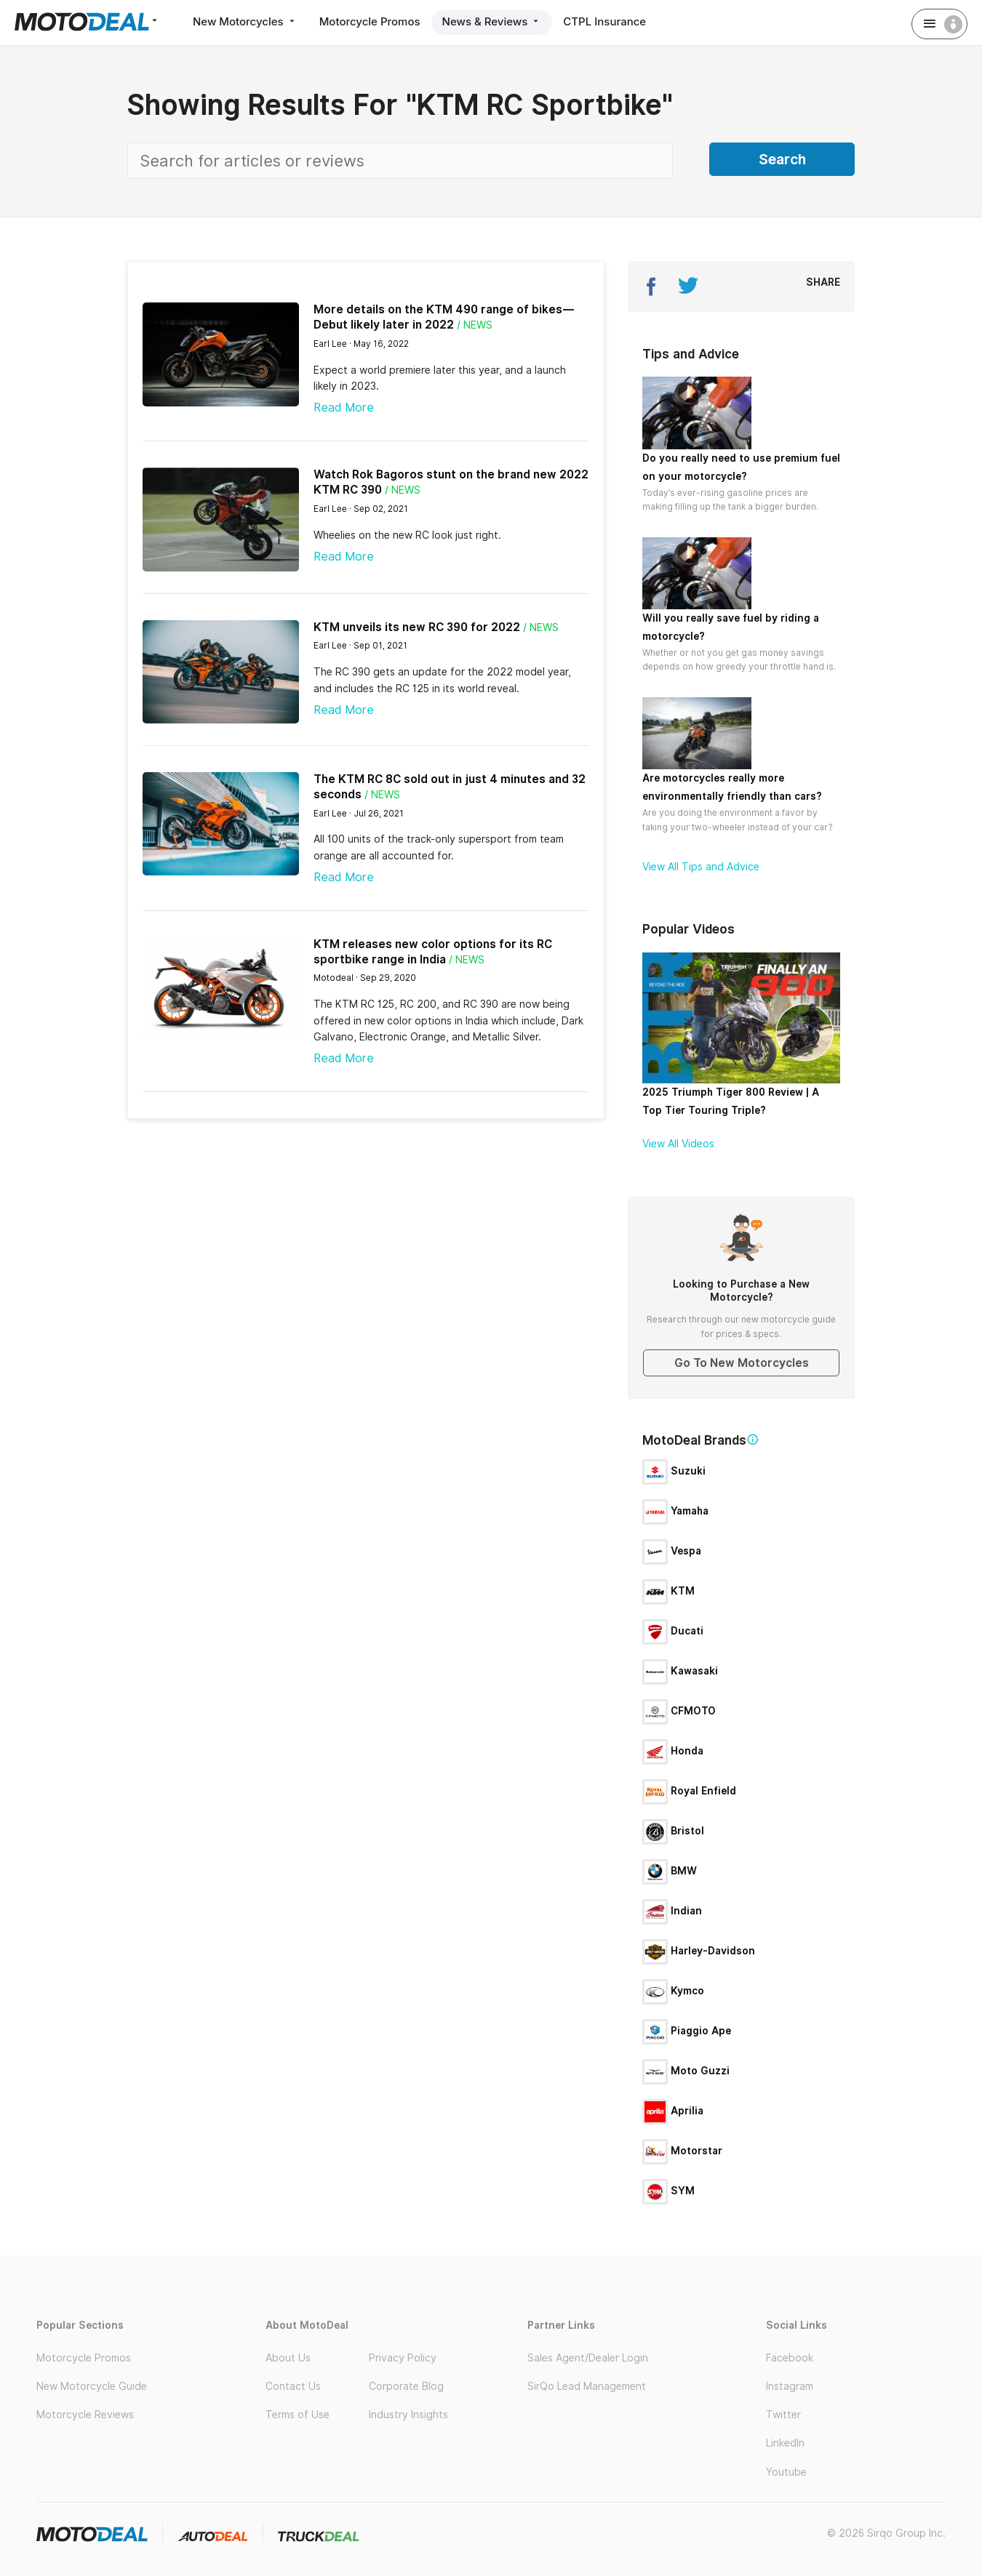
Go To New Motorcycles (741, 1363)
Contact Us (293, 2386)
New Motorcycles (245, 21)
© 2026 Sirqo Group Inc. (886, 2533)
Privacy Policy (402, 2358)
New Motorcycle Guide (91, 2386)
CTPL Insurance (604, 21)
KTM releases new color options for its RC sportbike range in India (433, 951)
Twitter (783, 2414)
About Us (288, 2358)
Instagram (789, 2386)
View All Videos (678, 1143)
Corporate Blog (406, 2386)
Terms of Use (298, 2414)
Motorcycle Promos (369, 21)
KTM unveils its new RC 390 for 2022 (417, 627)
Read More (344, 407)
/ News (474, 325)
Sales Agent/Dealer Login (587, 2358)
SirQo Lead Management (586, 2386)
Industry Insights (408, 2414)
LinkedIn (785, 2443)
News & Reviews (492, 21)
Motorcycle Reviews (85, 2414)
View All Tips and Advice (700, 866)
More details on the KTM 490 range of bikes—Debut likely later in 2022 (444, 317)
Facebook (789, 2358)
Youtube (786, 2472)
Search (782, 159)
